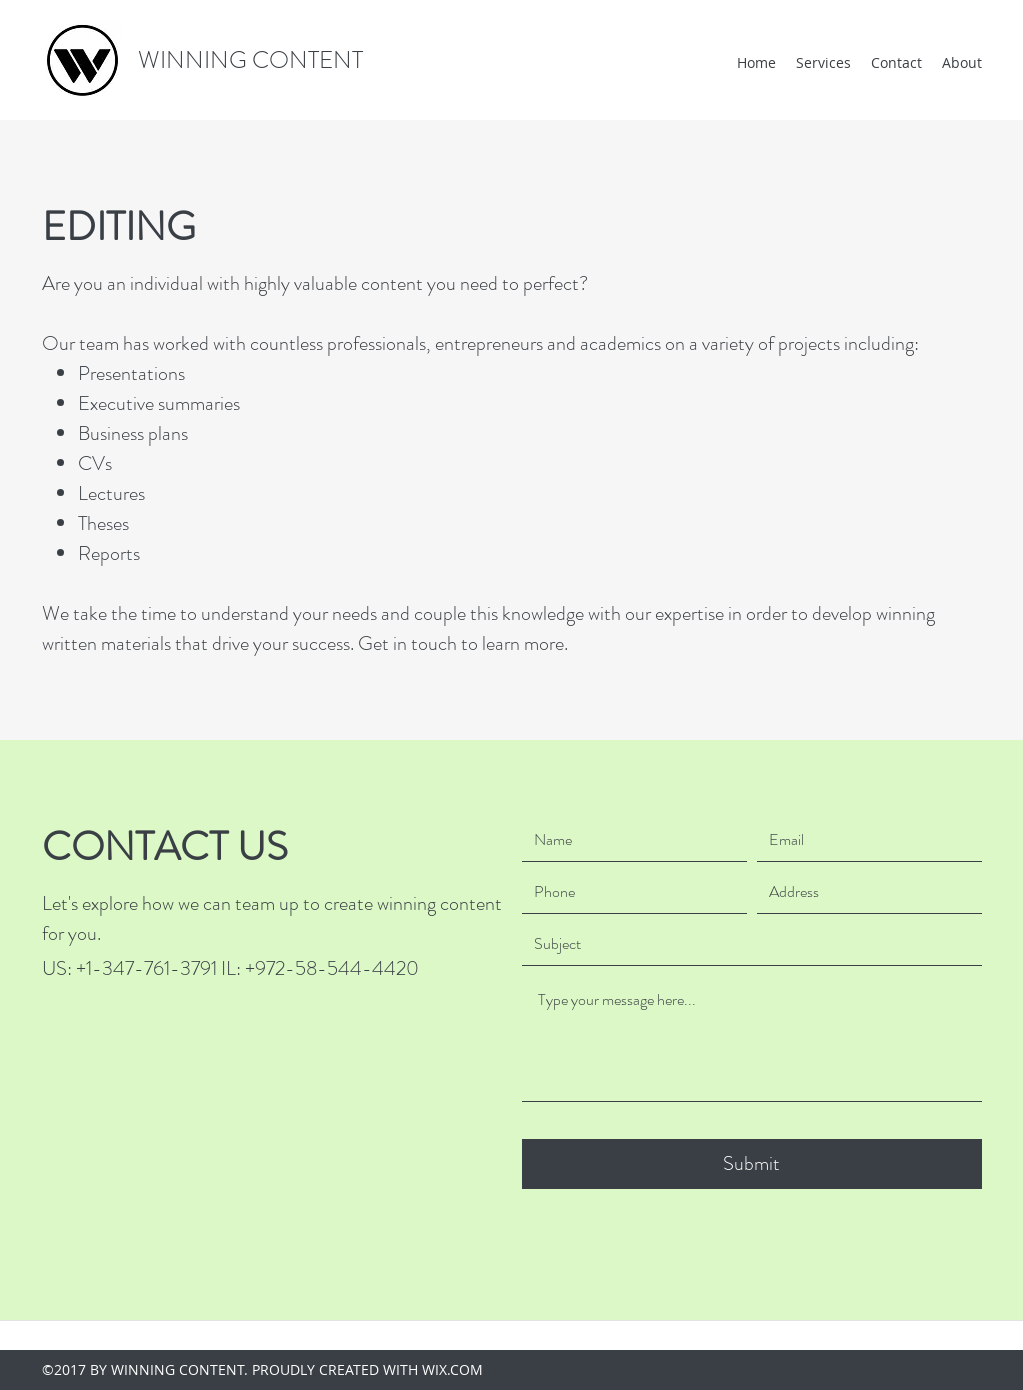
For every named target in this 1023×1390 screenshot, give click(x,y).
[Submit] (752, 1164)
